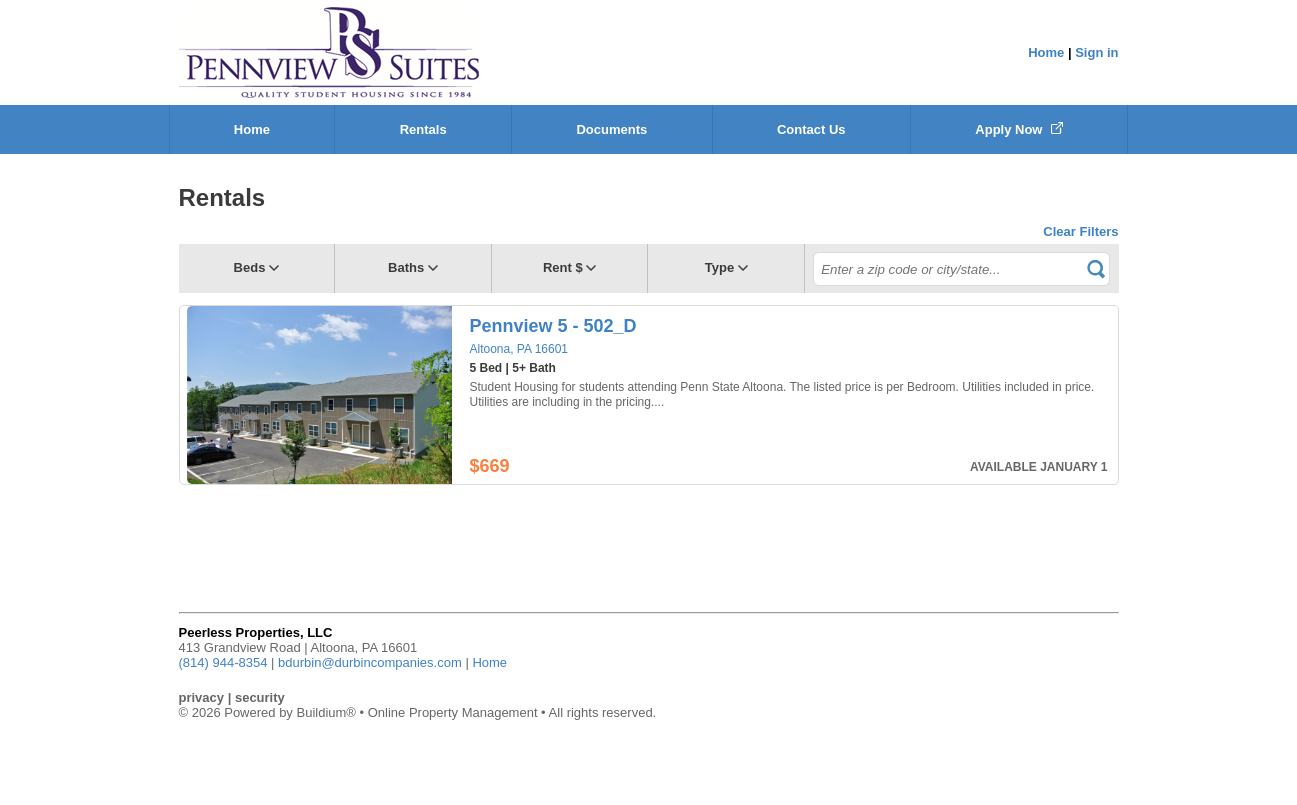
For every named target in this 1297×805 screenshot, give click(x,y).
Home (1046, 52)
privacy (202, 697)
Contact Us (811, 129)
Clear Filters (1080, 231)
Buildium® (325, 712)
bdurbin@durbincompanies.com (370, 662)
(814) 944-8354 (223, 662)
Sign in (1096, 52)
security (260, 697)
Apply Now (1019, 129)
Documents (611, 129)
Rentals (423, 129)
